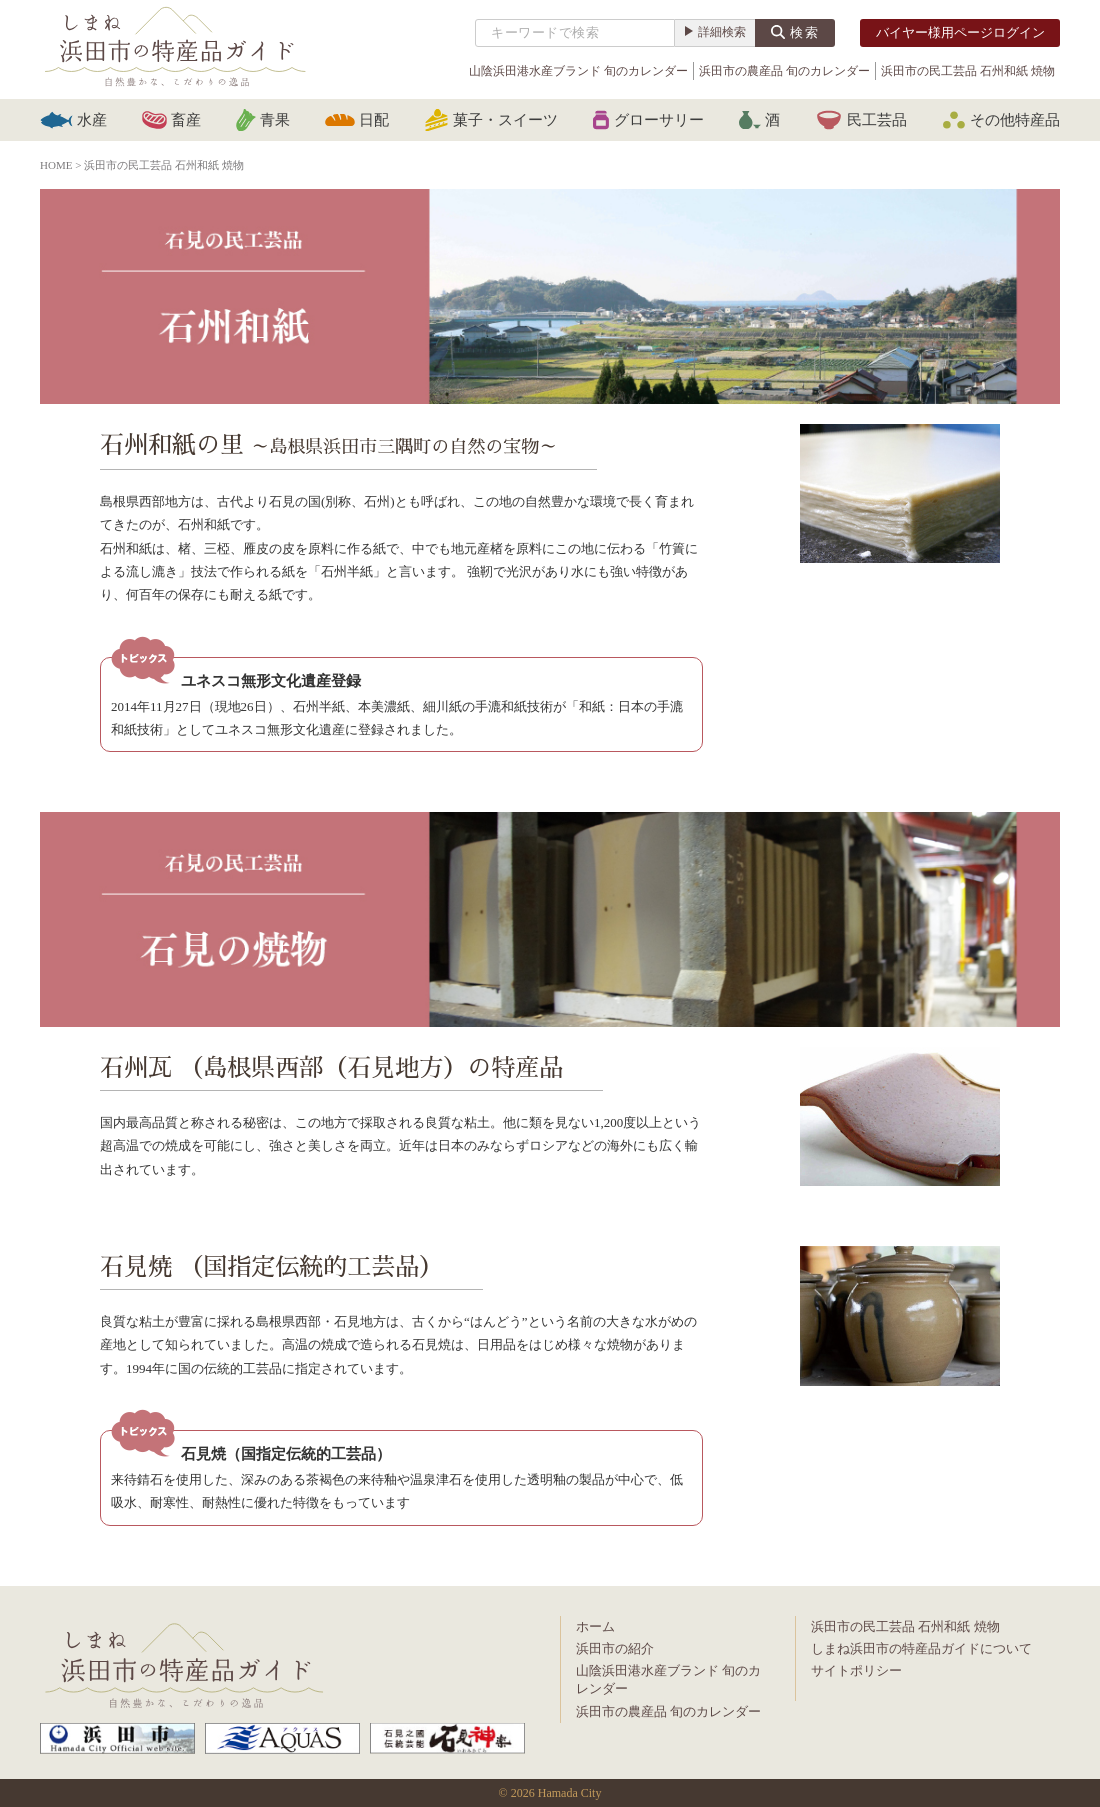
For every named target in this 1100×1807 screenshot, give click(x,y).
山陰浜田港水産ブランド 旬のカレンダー (578, 71)
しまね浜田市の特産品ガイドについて (921, 1648)
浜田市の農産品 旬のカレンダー (784, 71)
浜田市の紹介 (615, 1648)
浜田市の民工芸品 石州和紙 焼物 (968, 71)
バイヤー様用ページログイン (960, 32)
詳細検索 (722, 32)
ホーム (595, 1626)
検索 (805, 32)
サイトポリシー (856, 1670)
